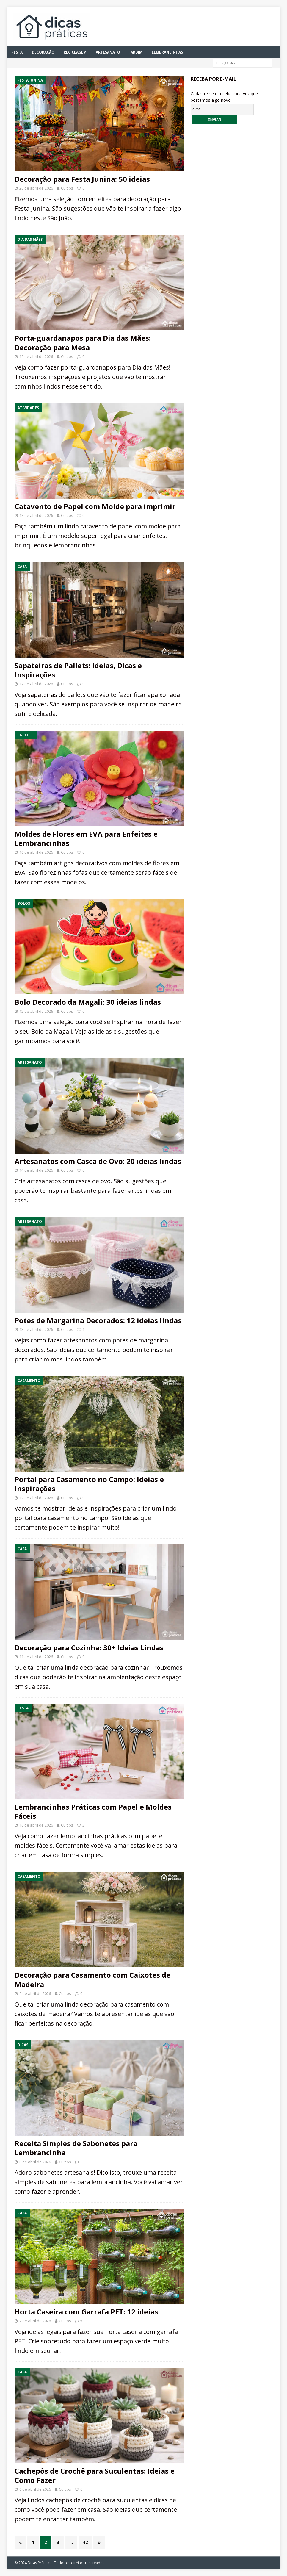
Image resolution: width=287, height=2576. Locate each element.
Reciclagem (75, 52)
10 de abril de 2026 (36, 1825)
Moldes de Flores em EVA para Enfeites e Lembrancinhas (86, 838)
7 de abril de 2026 (35, 2320)
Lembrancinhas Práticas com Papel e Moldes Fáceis (93, 1811)
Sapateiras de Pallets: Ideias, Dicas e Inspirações (78, 670)
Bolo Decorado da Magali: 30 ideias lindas (88, 1002)
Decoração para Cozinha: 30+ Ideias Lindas (89, 1647)
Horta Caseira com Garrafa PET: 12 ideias (86, 2312)
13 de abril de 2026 (36, 1329)
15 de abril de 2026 (36, 1011)
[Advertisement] (235, 231)
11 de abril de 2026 (36, 1656)
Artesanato (108, 52)
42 (85, 2542)
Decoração (43, 52)
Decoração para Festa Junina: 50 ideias (82, 179)
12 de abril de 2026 (36, 1497)
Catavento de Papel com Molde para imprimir (95, 506)
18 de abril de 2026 (36, 515)
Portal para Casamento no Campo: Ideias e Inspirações (89, 1483)
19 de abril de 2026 (36, 356)
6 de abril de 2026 (35, 2489)
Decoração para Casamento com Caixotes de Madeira (92, 1979)
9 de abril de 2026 (35, 1993)
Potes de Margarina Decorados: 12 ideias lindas (98, 1320)
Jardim (135, 52)
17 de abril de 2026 (36, 683)
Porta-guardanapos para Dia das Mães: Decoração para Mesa (83, 342)
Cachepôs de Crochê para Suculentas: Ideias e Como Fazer (95, 2475)
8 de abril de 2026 (35, 2162)
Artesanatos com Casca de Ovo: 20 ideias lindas (98, 1161)
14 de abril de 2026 (36, 1170)
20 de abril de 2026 (36, 188)
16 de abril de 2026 (36, 852)
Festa (17, 52)
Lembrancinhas (167, 52)
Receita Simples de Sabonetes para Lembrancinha (76, 2147)
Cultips (67, 188)
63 (82, 2162)
